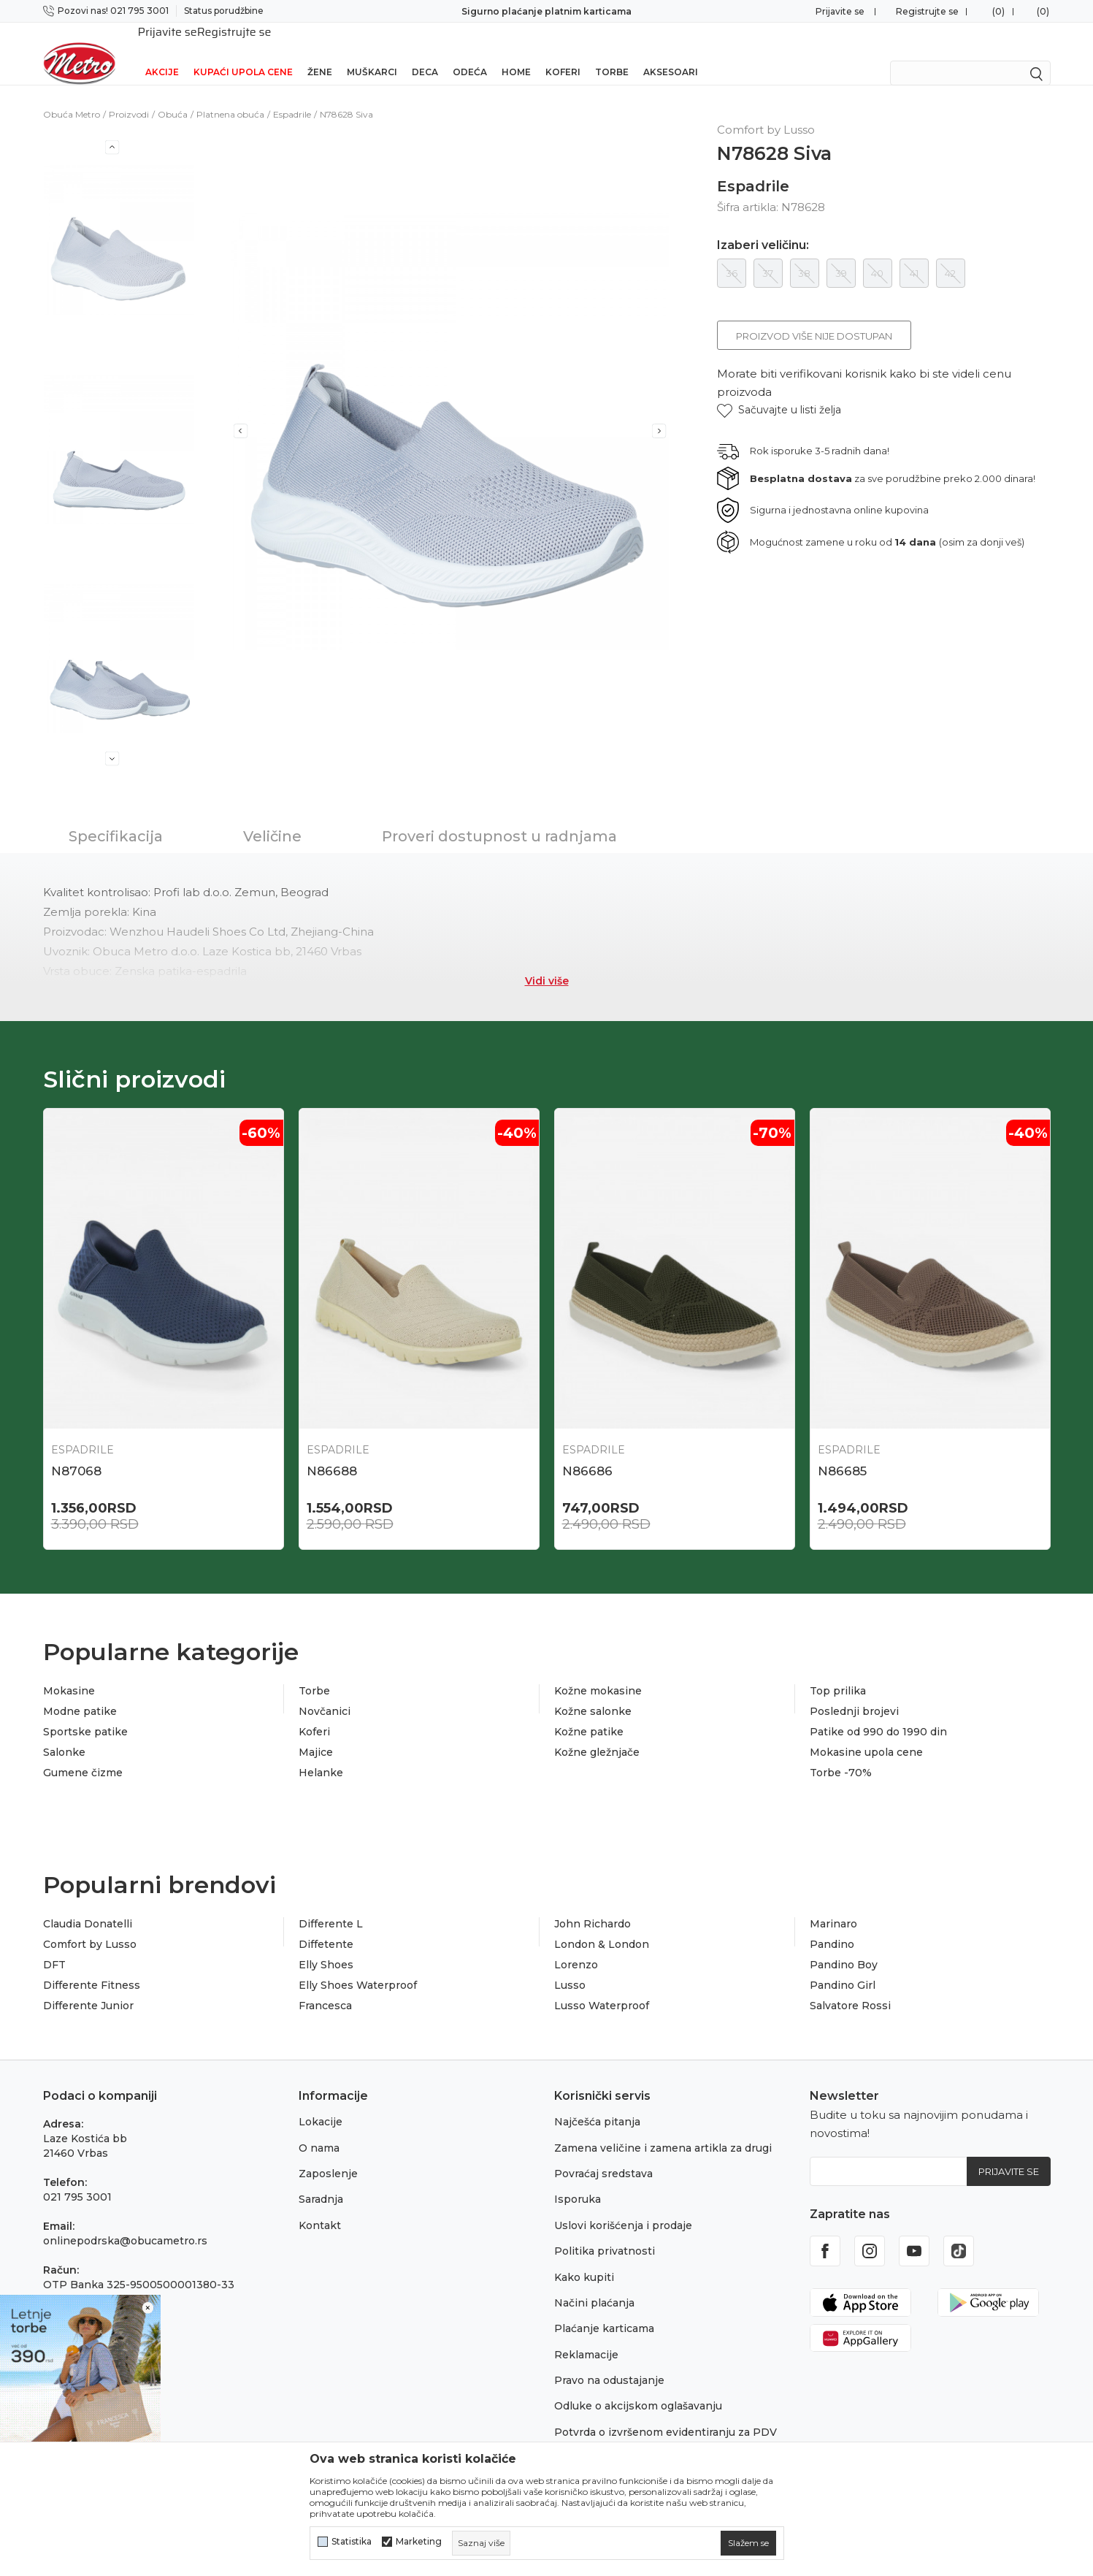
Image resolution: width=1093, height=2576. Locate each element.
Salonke (64, 1733)
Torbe (612, 52)
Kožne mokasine (598, 1671)
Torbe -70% (841, 1753)
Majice (316, 1733)
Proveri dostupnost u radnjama (499, 817)
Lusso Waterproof (601, 1986)
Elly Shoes (326, 1945)
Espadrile (292, 95)
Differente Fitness (91, 1966)
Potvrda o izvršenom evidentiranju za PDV (665, 2413)
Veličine (272, 817)
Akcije (162, 52)
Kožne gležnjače (597, 1733)
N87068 (76, 1452)
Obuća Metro (71, 95)
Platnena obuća (230, 95)
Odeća (470, 52)
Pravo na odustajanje (609, 2361)
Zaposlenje (328, 2154)
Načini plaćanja (594, 2283)
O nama (319, 2129)
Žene (319, 52)
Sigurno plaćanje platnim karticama (546, 11)
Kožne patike (589, 1712)
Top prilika (838, 1671)
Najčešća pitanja (597, 2102)
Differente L (331, 1904)
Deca (425, 52)
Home (516, 52)
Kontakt (320, 2206)
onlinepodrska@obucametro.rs (125, 2221)
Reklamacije (586, 2335)
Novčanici (324, 1692)
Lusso (570, 1966)
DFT (54, 1945)
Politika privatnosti (604, 2232)
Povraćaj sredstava (603, 2154)
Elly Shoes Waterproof (358, 1966)
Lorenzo (576, 1945)
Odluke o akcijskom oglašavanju (638, 2386)
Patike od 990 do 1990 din (878, 1712)
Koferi (562, 52)
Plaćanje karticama (604, 2309)
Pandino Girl (842, 1966)
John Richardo (592, 1904)
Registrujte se (927, 11)
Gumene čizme (83, 1753)
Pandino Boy (844, 1945)
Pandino (832, 1925)
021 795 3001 (77, 2178)
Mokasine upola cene (866, 1733)
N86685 (842, 1452)
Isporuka (577, 2180)
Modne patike (80, 1692)
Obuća (173, 95)
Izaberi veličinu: (763, 226)
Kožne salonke (593, 1692)
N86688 (332, 1452)
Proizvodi (129, 95)
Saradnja (321, 2180)
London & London (601, 1925)
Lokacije (320, 2102)
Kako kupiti (584, 2258)
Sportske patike (85, 1712)
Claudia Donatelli (87, 1904)
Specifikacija (116, 817)
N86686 (587, 1452)
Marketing (419, 2541)
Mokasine (69, 1671)
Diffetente (326, 1925)
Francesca (325, 1986)
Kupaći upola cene (243, 52)
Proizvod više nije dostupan (814, 317)
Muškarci (372, 52)
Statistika (351, 2541)
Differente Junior (88, 1986)
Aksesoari (670, 52)
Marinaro (833, 1904)
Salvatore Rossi (850, 1986)
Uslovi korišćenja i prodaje (623, 2206)
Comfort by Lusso (90, 1925)
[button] (779, 391)
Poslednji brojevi (854, 1692)
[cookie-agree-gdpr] (748, 2543)
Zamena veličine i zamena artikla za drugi (663, 2129)
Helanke (321, 1753)
